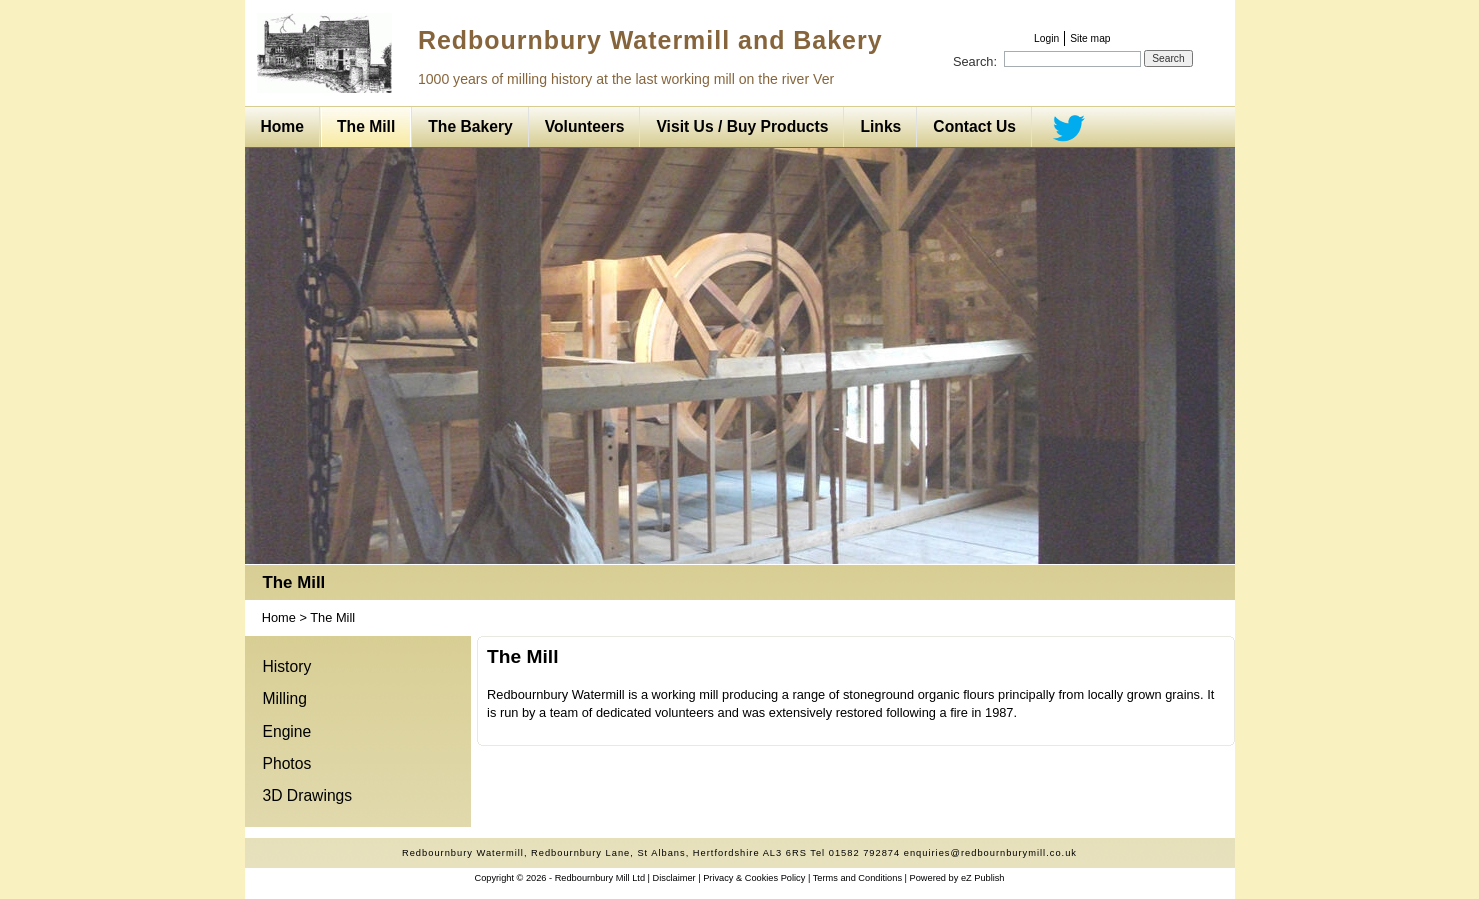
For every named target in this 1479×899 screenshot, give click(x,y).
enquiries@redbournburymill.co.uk (990, 853)
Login (1046, 38)
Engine (287, 731)
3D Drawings (308, 795)
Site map (1090, 38)
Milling (285, 698)
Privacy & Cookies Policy (754, 878)
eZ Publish (983, 878)
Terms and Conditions (857, 878)
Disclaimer (674, 878)
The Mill (294, 582)
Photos (287, 763)
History (287, 666)
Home (279, 617)
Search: (975, 61)
